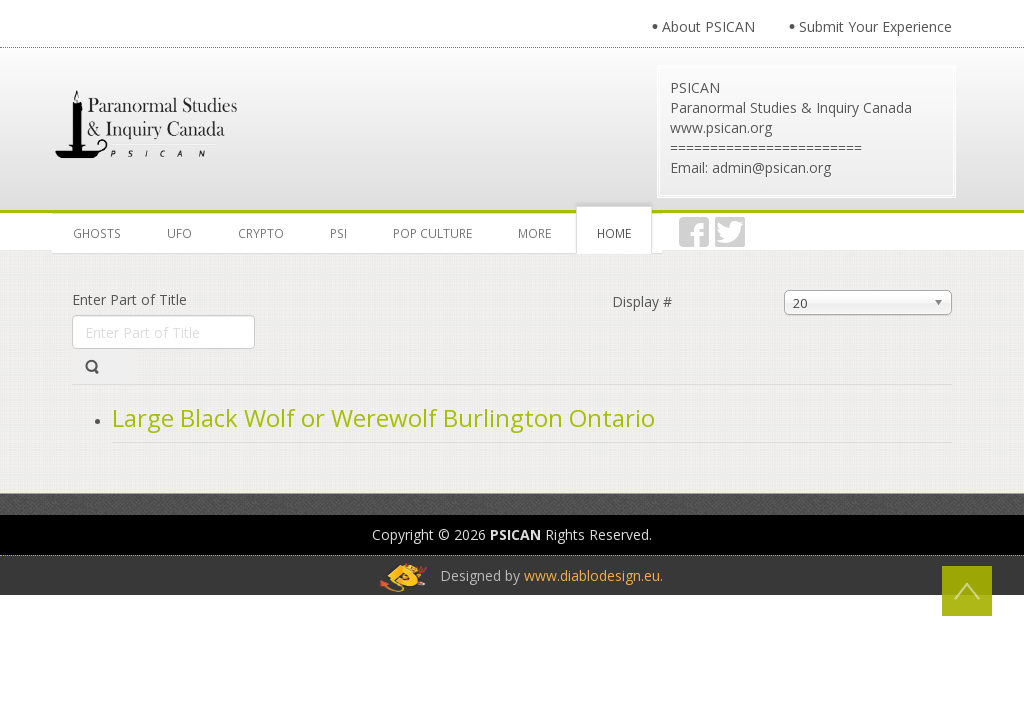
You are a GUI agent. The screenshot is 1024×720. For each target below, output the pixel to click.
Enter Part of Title (131, 299)
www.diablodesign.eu (592, 575)
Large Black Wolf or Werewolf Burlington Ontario (383, 417)
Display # (642, 301)
